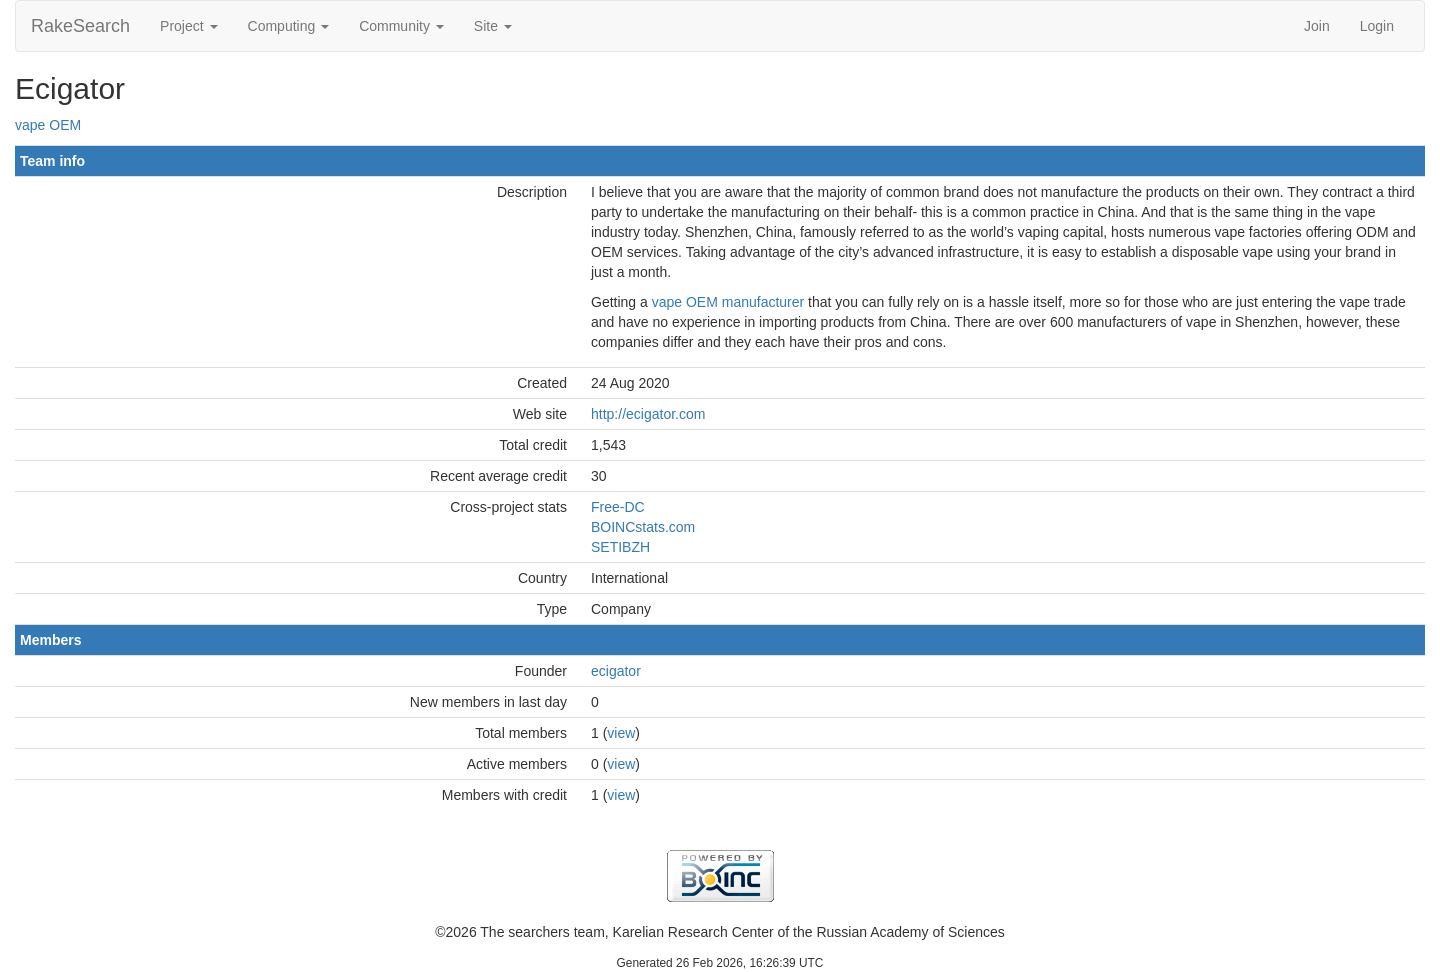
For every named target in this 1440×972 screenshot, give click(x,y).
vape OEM (48, 125)
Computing (289, 26)
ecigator (616, 671)
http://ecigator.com (648, 414)
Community (401, 26)
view (621, 733)
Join (1317, 26)
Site (493, 26)
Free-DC (618, 507)
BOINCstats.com (643, 527)
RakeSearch (80, 26)
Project (188, 26)
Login (1377, 26)
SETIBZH (620, 547)
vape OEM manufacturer (728, 302)
